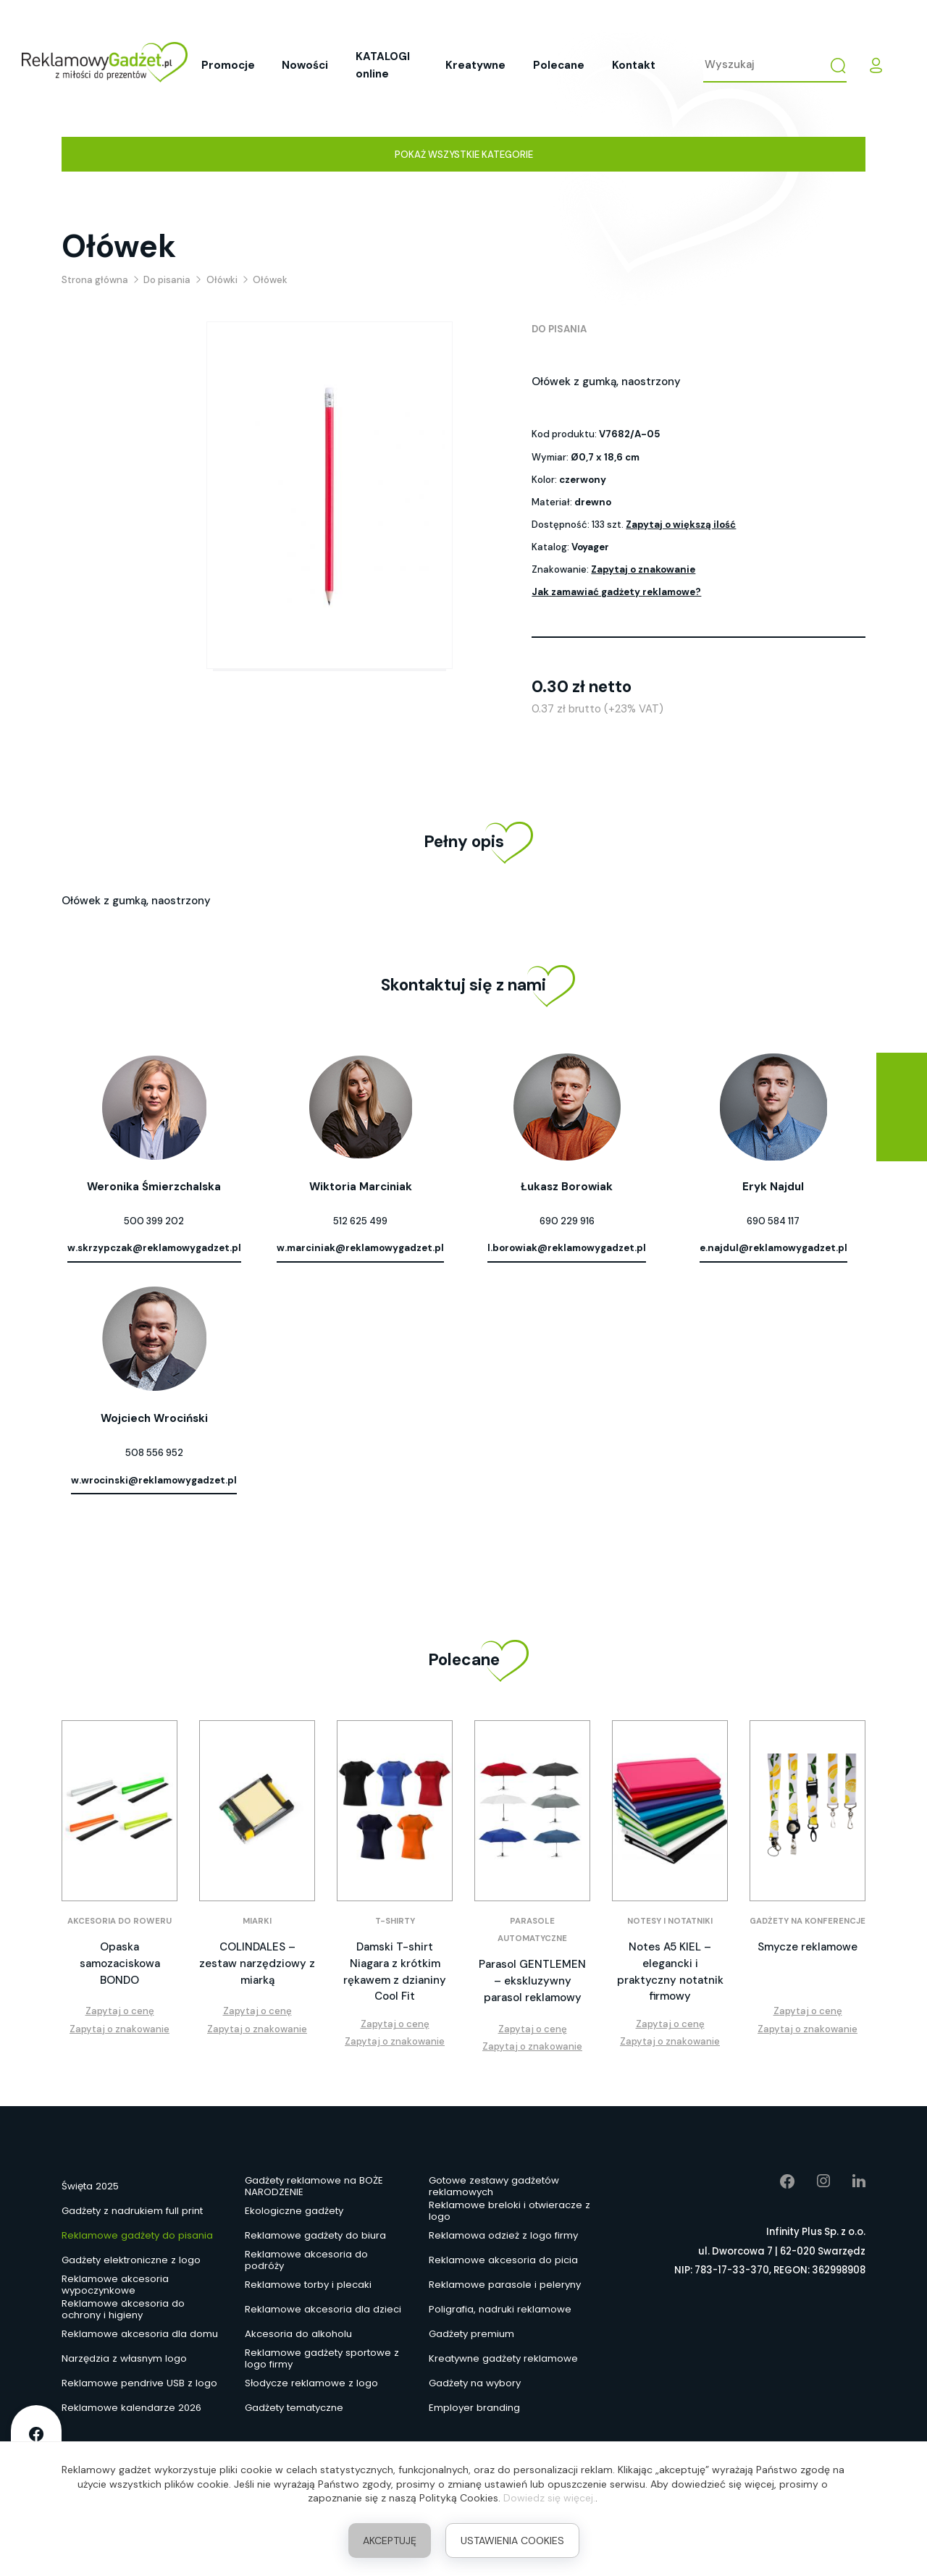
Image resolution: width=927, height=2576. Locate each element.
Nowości (305, 65)
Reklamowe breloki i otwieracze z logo (509, 2211)
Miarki (257, 1921)
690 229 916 (567, 1221)
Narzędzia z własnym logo (124, 2358)
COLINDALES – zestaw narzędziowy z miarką (257, 1963)
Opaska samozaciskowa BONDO (120, 1963)
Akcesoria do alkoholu (298, 2334)
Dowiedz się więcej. (549, 2497)
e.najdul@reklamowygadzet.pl (773, 1248)
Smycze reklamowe (807, 1947)
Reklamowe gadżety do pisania (137, 2235)
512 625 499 (360, 1221)
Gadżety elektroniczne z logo (131, 2260)
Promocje (228, 65)
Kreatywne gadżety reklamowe (503, 2358)
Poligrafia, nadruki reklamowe (500, 2309)
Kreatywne (475, 65)
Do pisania (559, 329)
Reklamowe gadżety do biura (315, 2235)
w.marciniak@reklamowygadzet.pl (360, 1248)
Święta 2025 (90, 2186)
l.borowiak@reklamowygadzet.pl (566, 1248)
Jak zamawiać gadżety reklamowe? (616, 592)
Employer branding (474, 2408)
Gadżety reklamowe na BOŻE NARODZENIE (314, 2186)
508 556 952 (154, 1453)
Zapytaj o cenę (119, 2011)
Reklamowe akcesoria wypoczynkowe (115, 2285)
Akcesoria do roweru (119, 1921)
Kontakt (633, 65)
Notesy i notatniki (670, 1921)
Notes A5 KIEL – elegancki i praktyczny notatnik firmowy (670, 1971)
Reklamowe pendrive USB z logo (139, 2383)
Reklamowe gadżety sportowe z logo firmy (322, 2358)
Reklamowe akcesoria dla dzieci (323, 2309)
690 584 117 (773, 1221)
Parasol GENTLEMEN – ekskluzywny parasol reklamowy (532, 1980)
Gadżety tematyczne (294, 2408)
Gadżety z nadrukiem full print (132, 2211)
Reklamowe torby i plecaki (308, 2284)
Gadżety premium (471, 2334)
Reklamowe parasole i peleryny (505, 2284)
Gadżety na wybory (475, 2383)
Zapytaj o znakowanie (643, 569)
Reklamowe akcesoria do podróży (306, 2260)
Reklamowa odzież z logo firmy (503, 2235)
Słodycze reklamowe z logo (311, 2383)
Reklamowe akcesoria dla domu (140, 2334)
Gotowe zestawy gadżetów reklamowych (494, 2186)
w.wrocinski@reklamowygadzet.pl (154, 1480)
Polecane (558, 65)
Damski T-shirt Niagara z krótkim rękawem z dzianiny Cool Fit (394, 1971)
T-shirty (395, 1921)
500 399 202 (154, 1221)
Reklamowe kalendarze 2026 (131, 2408)
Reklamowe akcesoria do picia (503, 2260)
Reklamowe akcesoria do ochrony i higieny (123, 2309)
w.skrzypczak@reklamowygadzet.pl (154, 1248)
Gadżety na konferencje (807, 1921)
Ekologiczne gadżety (294, 2211)
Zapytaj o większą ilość (681, 524)
